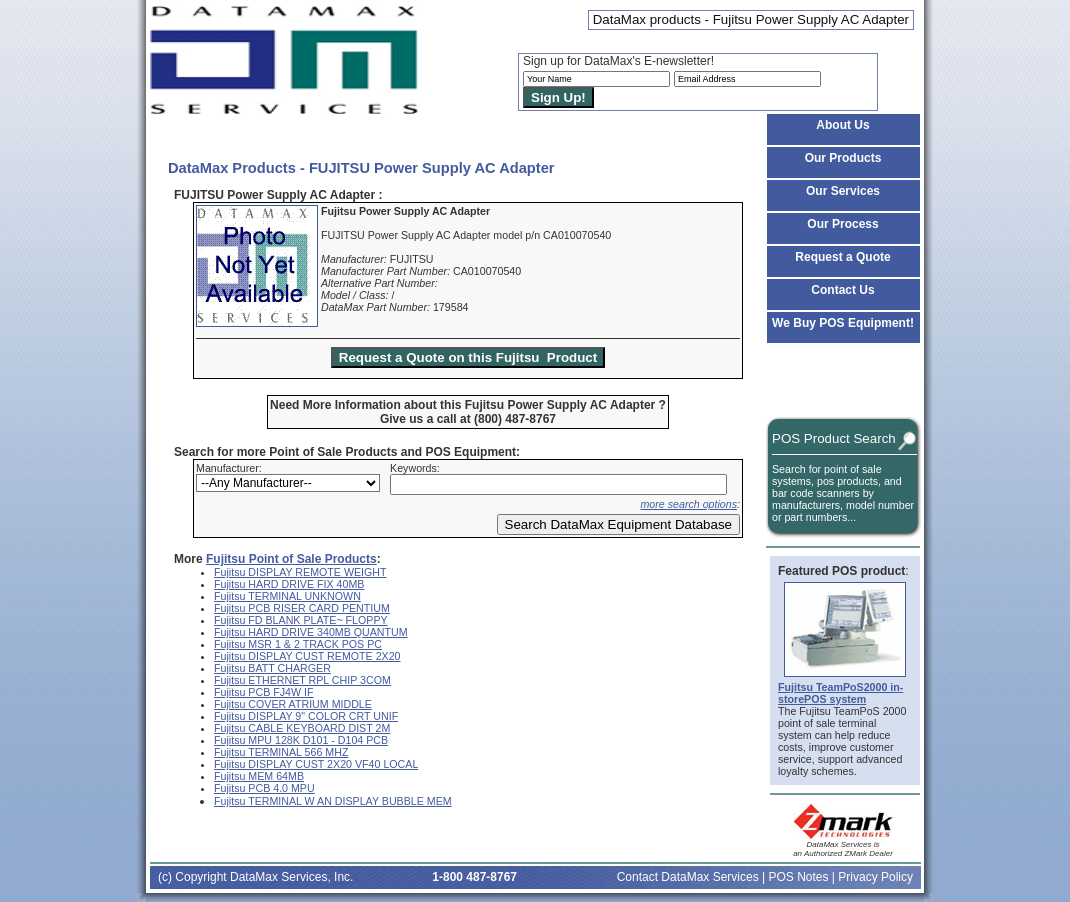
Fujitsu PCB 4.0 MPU (264, 788)
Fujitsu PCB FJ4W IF (263, 692)
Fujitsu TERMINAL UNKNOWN (287, 596)
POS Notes (798, 877)
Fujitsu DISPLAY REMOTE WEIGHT (300, 572)
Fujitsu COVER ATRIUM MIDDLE (293, 704)
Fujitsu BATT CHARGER (272, 668)
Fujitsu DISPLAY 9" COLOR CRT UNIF (306, 716)
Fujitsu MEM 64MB (259, 776)
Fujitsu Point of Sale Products (291, 559)
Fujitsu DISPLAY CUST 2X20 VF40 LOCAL (316, 764)
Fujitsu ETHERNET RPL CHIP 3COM (302, 680)
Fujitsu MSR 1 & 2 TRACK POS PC (298, 644)
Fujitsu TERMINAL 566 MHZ (281, 752)
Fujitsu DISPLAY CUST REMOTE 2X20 (307, 656)
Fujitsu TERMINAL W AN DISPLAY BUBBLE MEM (333, 801)
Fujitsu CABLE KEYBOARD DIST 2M (302, 728)
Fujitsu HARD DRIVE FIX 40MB (289, 584)
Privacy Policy (875, 877)
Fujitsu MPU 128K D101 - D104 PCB (301, 740)
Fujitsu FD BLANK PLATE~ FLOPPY (301, 620)
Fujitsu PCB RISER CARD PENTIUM (302, 608)
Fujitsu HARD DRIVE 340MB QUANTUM (311, 632)
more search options (688, 504)
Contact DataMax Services (688, 877)
